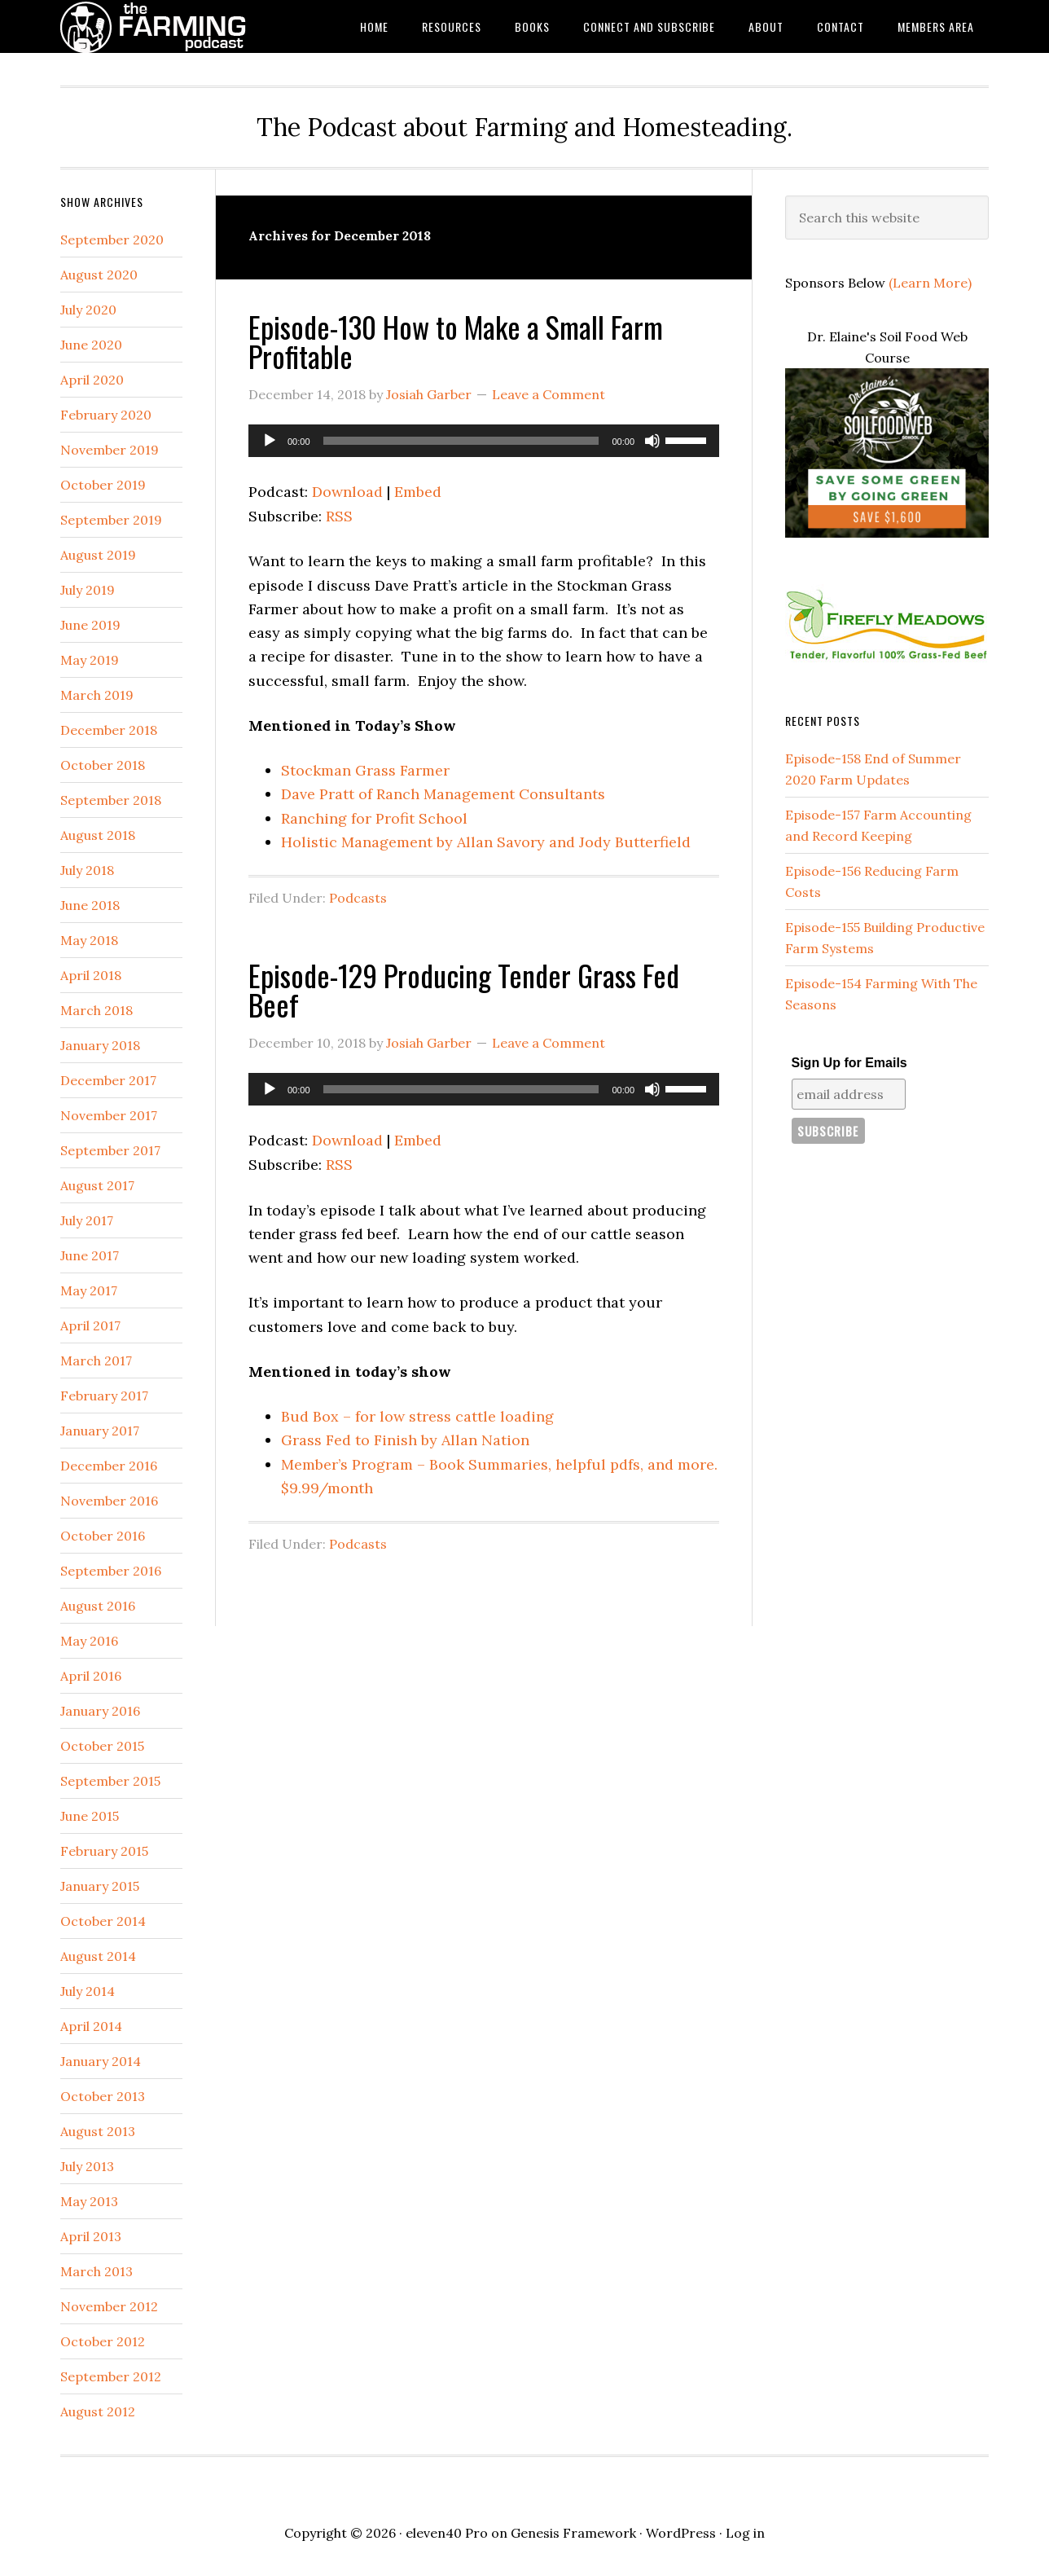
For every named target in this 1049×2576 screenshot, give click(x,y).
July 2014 (87, 1991)
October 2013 (102, 2096)
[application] (483, 440)
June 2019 (90, 625)
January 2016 (100, 1711)
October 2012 (102, 2341)
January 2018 (100, 1045)
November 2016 (109, 1500)
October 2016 (102, 1536)
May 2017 (88, 1290)
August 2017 (97, 1185)
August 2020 (99, 274)
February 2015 (104, 1851)
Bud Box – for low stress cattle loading (417, 1416)
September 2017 (110, 1150)
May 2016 (89, 1641)
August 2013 (97, 2131)
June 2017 (89, 1255)
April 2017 (90, 1325)
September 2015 (110, 1781)
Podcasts (358, 898)
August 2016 (97, 1606)
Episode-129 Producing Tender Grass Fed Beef (463, 989)
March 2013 (96, 2271)
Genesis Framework (573, 2533)
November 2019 (109, 450)
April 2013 (90, 2236)
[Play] (269, 441)
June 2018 (90, 905)
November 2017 (108, 1115)
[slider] (461, 441)
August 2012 (97, 2411)
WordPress (681, 2533)
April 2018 (90, 975)
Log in (745, 2533)
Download (347, 491)
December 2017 (108, 1080)
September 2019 (111, 520)
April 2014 (91, 2026)
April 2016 (90, 1676)
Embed (417, 491)
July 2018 (87, 870)
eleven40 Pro (447, 2533)
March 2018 (96, 1010)
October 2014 (103, 1921)
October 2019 (103, 485)
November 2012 (109, 2306)
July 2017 (86, 1220)
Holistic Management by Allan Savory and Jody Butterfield (486, 842)
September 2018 (110, 800)
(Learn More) (930, 283)
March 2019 (97, 695)
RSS (339, 516)
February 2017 (104, 1395)
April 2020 (92, 379)
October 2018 (102, 765)
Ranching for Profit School (374, 818)
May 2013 (89, 2201)
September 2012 (110, 2376)
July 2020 (88, 309)
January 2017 (99, 1430)
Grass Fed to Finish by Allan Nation (405, 1440)
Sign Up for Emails (849, 1063)
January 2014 (100, 2061)
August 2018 (97, 835)
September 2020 (112, 239)
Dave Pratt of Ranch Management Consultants (443, 794)
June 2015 (89, 1816)
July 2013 (87, 2166)
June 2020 (91, 344)
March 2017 (96, 1360)
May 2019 (89, 660)
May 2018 (89, 940)
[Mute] (652, 441)
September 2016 (110, 1571)
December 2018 (108, 730)
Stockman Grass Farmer (365, 770)
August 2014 (98, 1956)
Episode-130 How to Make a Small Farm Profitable (455, 341)
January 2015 (99, 1886)
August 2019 (98, 555)
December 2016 (108, 1465)
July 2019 (87, 590)
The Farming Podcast (190, 26)
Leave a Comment (548, 394)
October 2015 (102, 1746)
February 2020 (105, 415)
